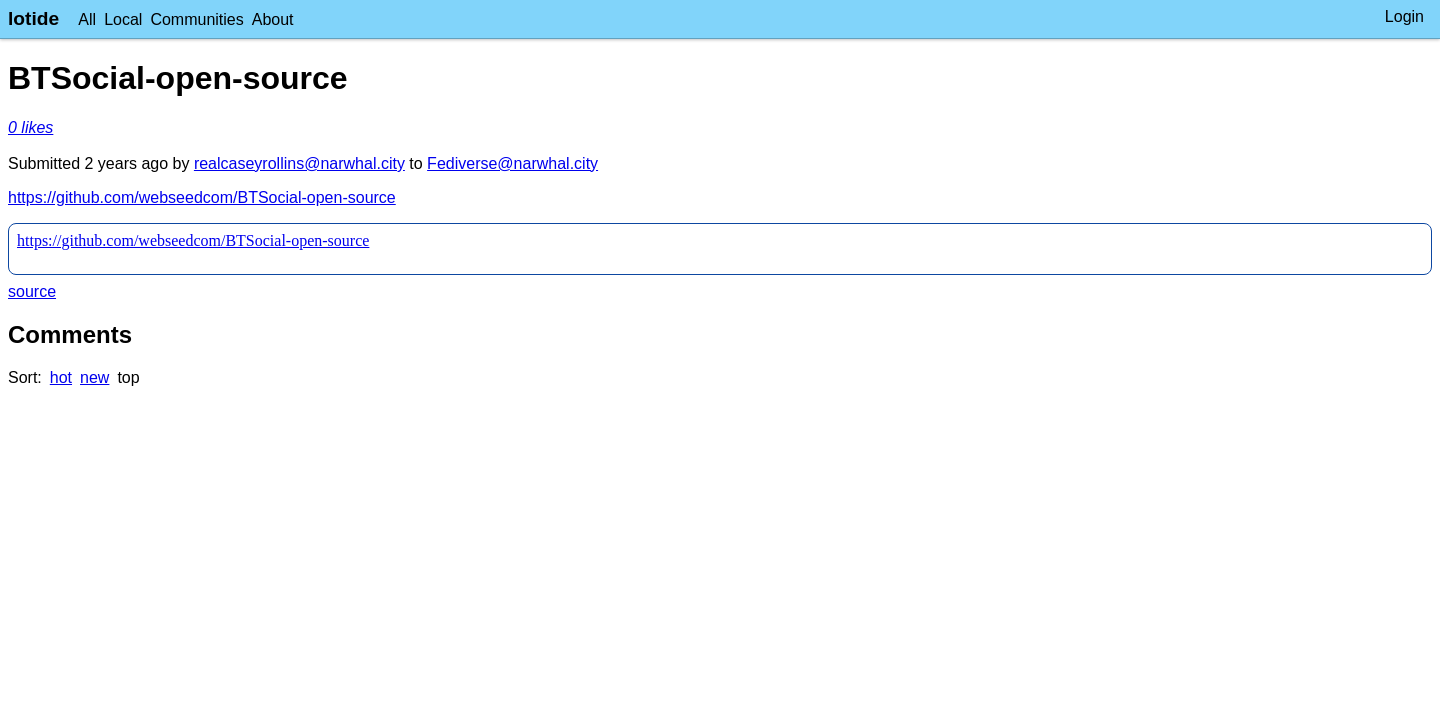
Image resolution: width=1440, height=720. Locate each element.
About (273, 19)
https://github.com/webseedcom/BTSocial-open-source (202, 197)
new (94, 377)
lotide (33, 18)
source (32, 291)
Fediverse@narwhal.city (512, 163)
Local (123, 19)
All (87, 19)
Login (1404, 16)
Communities (196, 19)
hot (61, 377)
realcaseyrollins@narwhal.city (299, 163)
